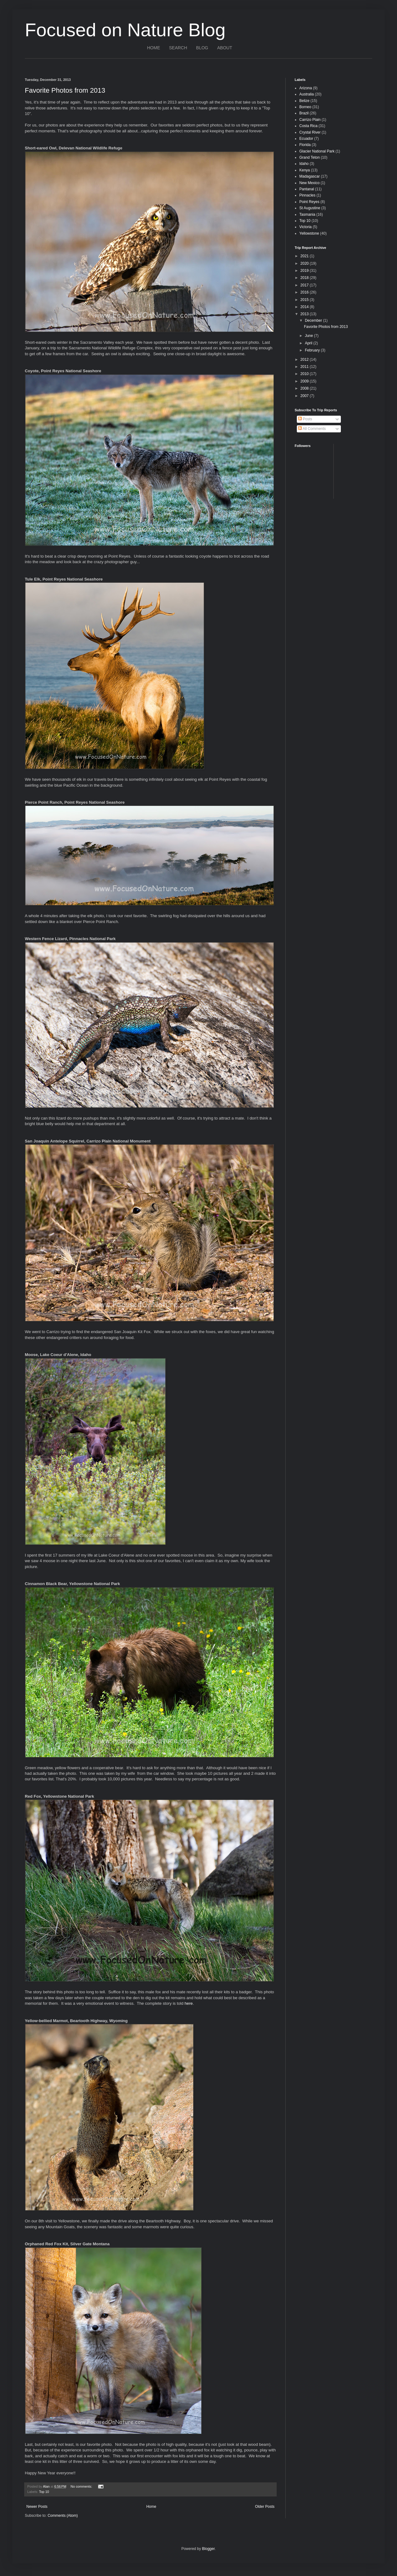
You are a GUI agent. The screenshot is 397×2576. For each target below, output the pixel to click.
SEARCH (178, 47)
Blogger (208, 2549)
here (189, 2003)
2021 (305, 256)
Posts (305, 419)
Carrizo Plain (310, 119)
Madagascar (309, 176)
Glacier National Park (316, 151)
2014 (305, 307)
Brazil (304, 113)
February (313, 350)
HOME (153, 47)
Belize (304, 101)
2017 (305, 285)
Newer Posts (36, 2506)
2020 (305, 263)
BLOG (202, 47)
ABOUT (224, 47)
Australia (306, 94)
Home (151, 2506)
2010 (305, 374)
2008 (305, 388)
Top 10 (44, 2492)
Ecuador (306, 138)
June (309, 336)
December (314, 320)
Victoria (305, 227)
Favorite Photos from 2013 (65, 90)
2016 (305, 292)
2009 (305, 381)
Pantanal (306, 189)
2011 (305, 367)
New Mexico (309, 183)
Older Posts (264, 2506)
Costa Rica (308, 126)
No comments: (82, 2486)
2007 (305, 396)
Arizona (305, 88)
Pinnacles (307, 195)
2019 (305, 270)
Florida (305, 145)
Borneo (305, 107)
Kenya (304, 170)
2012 (305, 359)
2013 (305, 314)
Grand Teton (309, 157)
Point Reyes (309, 202)
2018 (305, 278)
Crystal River (310, 132)
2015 (305, 300)
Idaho (304, 163)
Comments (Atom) (62, 2515)
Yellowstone (309, 233)
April (309, 343)
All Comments (312, 428)
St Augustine (309, 208)
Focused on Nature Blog (125, 30)
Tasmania (307, 214)
